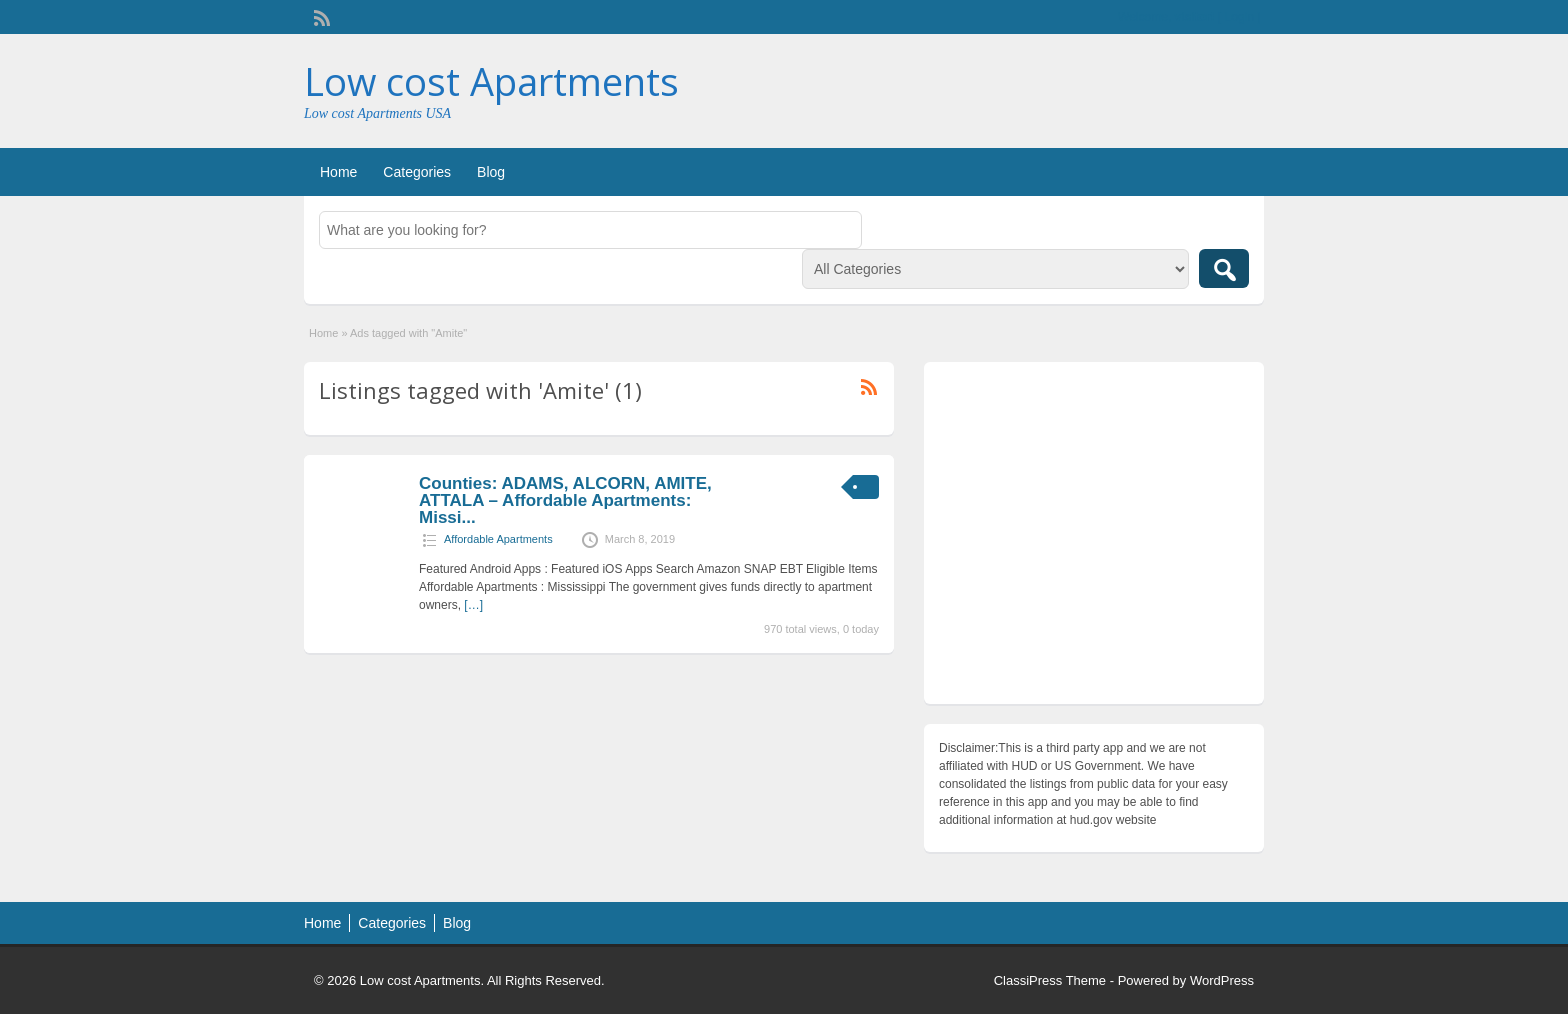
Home (338, 172)
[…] (473, 605)
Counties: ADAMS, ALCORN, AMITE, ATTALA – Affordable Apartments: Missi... (565, 500)
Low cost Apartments (491, 81)
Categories (417, 172)
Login (1239, 17)
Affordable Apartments (498, 539)
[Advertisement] (1094, 538)
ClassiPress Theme (1050, 980)
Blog (491, 172)
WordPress (1222, 980)
